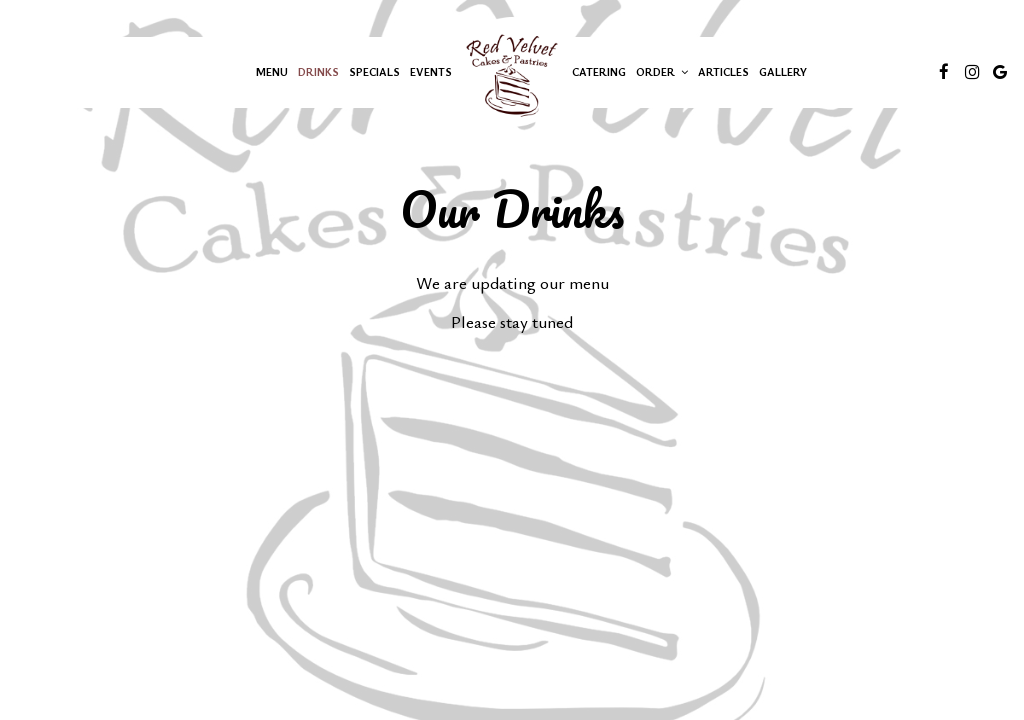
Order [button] (662, 71)
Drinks (318, 71)
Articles (723, 71)
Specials (374, 71)
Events (431, 71)
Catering (599, 71)
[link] (512, 72)
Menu (272, 71)
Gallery (783, 71)
